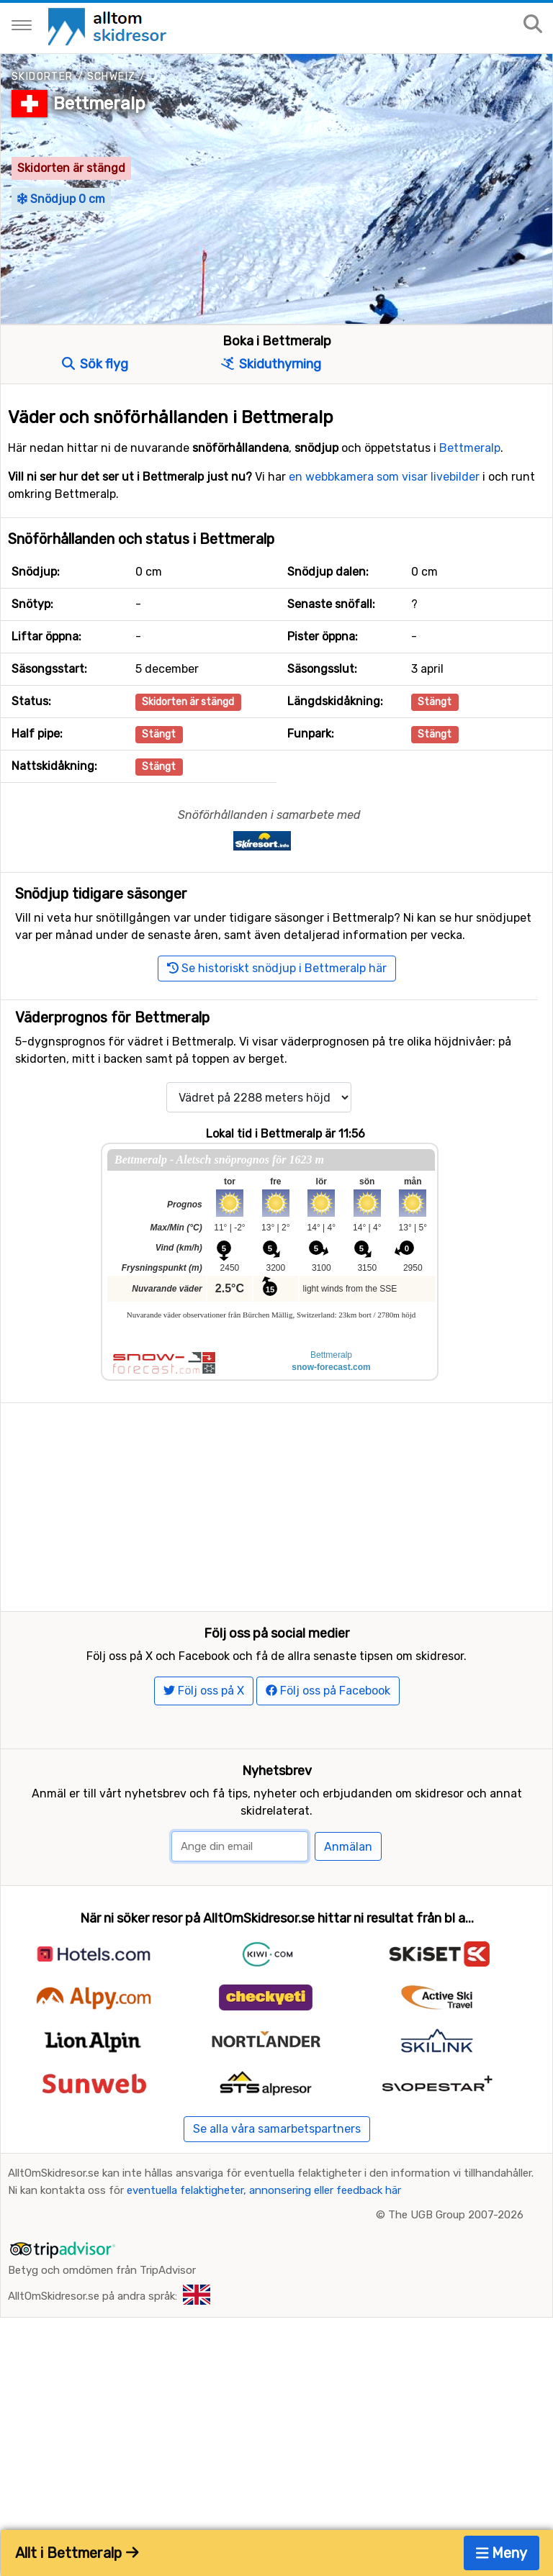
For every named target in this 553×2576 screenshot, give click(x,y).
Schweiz (111, 77)
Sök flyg (95, 364)
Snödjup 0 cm (61, 199)
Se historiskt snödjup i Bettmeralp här (277, 968)
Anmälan (348, 1902)
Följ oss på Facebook (328, 1745)
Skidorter (42, 77)
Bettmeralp (99, 104)
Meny (502, 2553)
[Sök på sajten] (533, 25)
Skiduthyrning (271, 364)
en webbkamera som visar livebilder (384, 477)
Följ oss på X (203, 1745)
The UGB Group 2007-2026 (455, 2269)
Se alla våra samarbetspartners (277, 2183)
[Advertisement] (276, 1504)
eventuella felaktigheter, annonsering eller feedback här (264, 2245)
